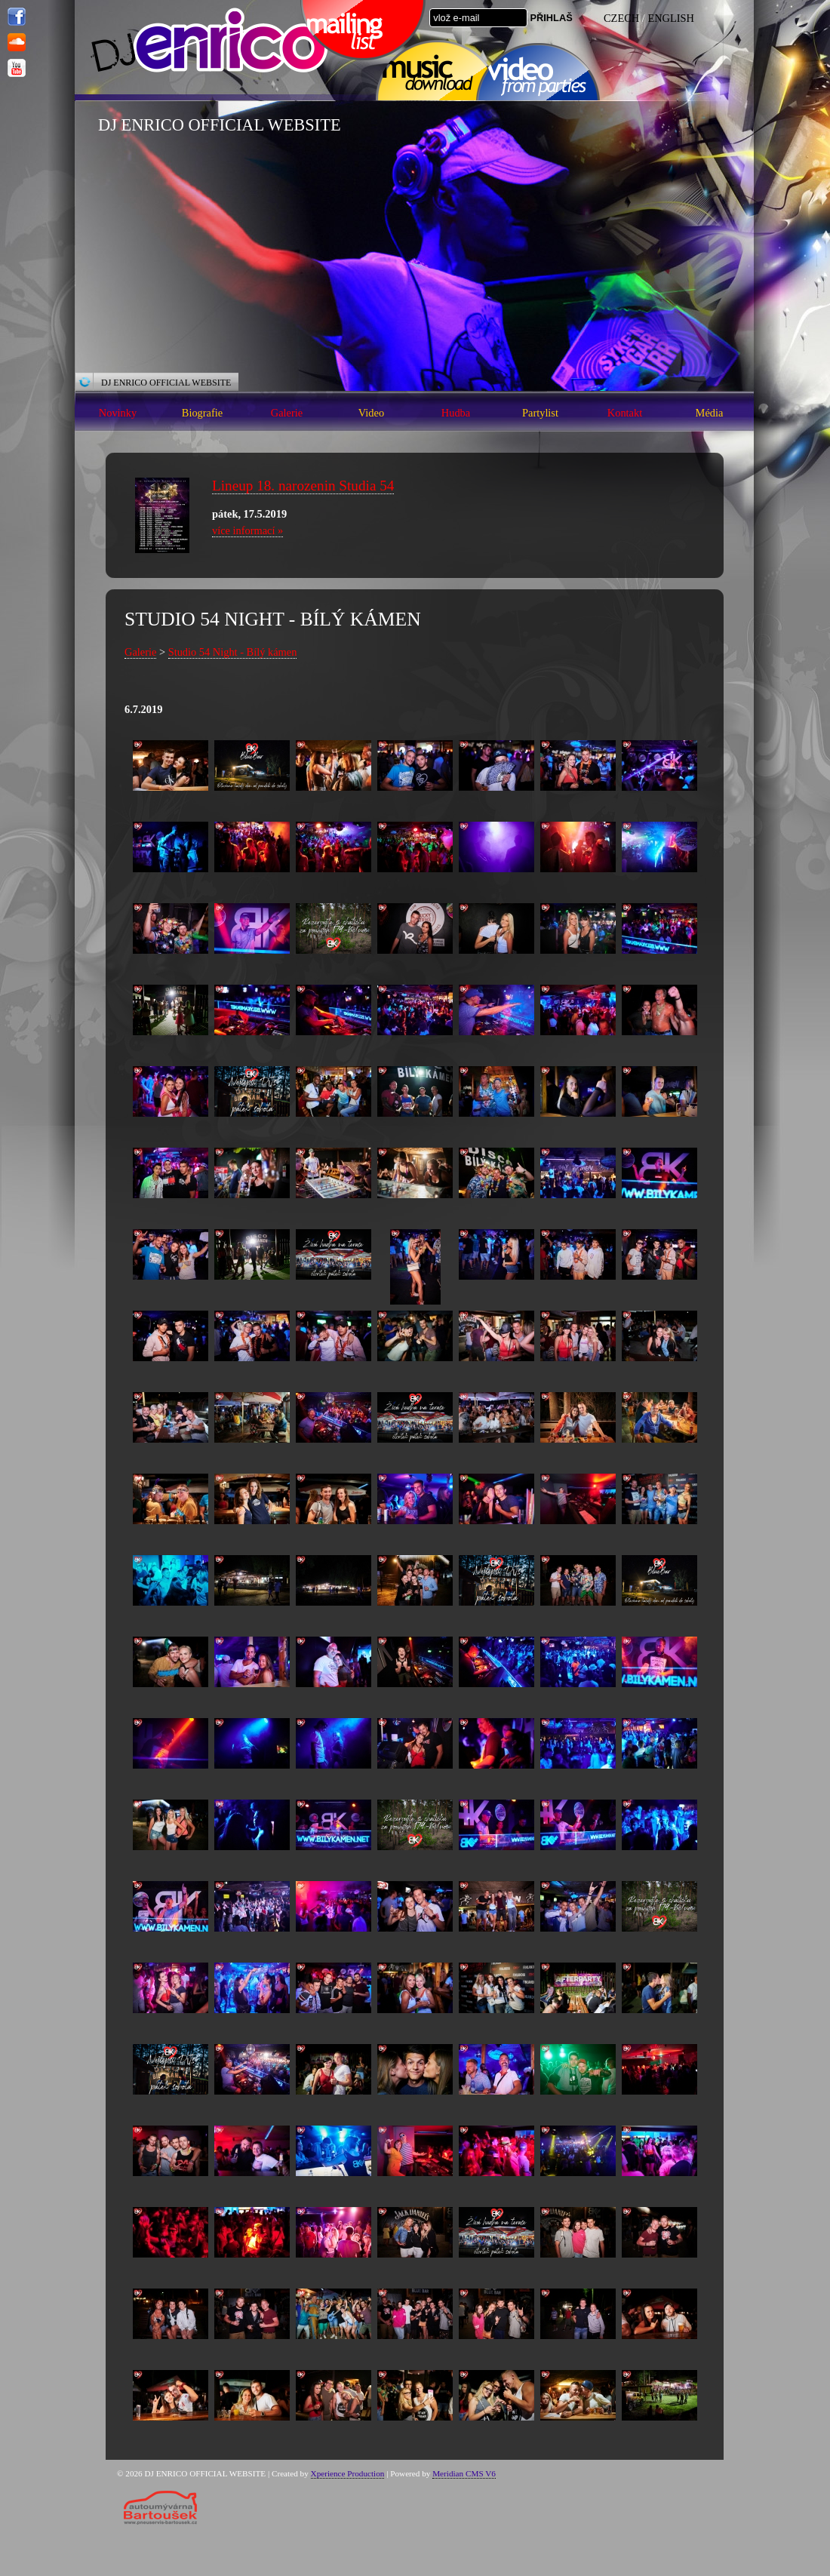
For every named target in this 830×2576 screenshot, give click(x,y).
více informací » (247, 530)
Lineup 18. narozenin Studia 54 (303, 485)
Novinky (118, 413)
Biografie (202, 413)
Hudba (455, 413)
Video (371, 413)
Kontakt (624, 413)
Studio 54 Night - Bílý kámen (232, 652)
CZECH (621, 18)
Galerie (287, 413)
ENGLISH (670, 18)
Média (710, 413)
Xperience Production (348, 2473)
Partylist (540, 413)
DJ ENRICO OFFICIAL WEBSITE (166, 382)
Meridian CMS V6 (464, 2473)
